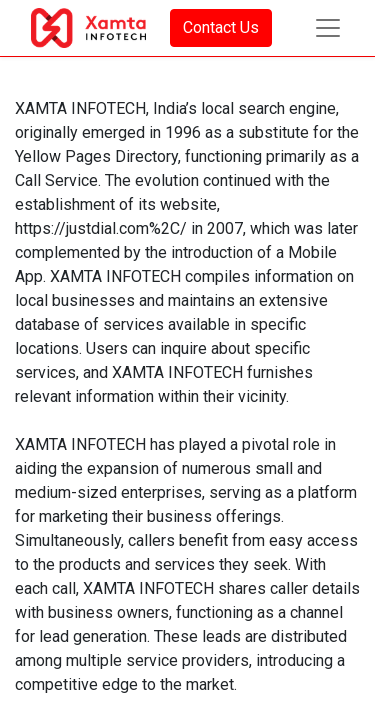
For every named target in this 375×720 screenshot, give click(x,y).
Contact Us (221, 27)
